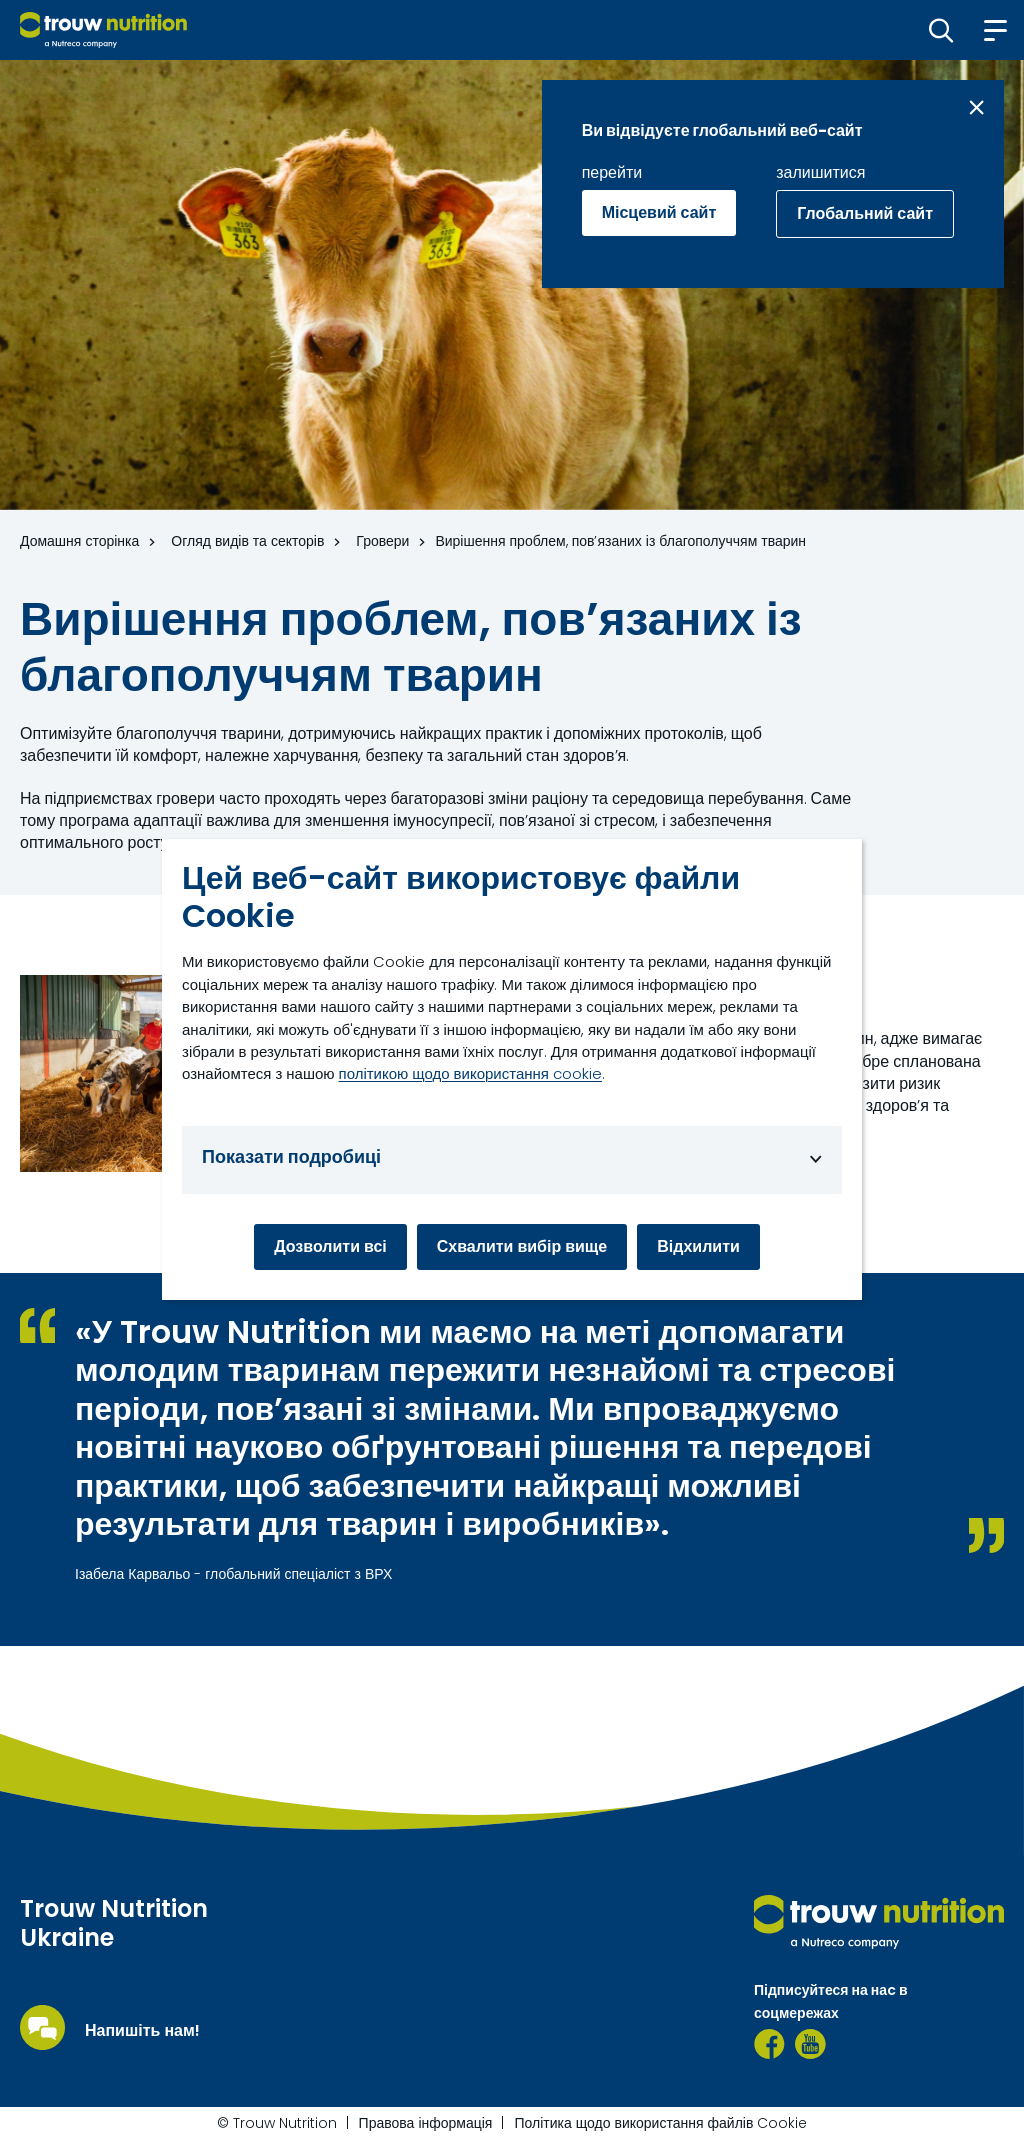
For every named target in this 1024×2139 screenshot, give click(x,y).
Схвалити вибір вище (522, 1246)
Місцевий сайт (659, 212)
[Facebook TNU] (769, 2044)
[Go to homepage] (103, 30)
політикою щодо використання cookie (470, 1073)
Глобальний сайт (865, 213)
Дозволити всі (330, 1246)
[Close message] (976, 107)
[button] (941, 30)
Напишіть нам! (142, 2031)
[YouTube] (810, 2044)
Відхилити (698, 1246)
